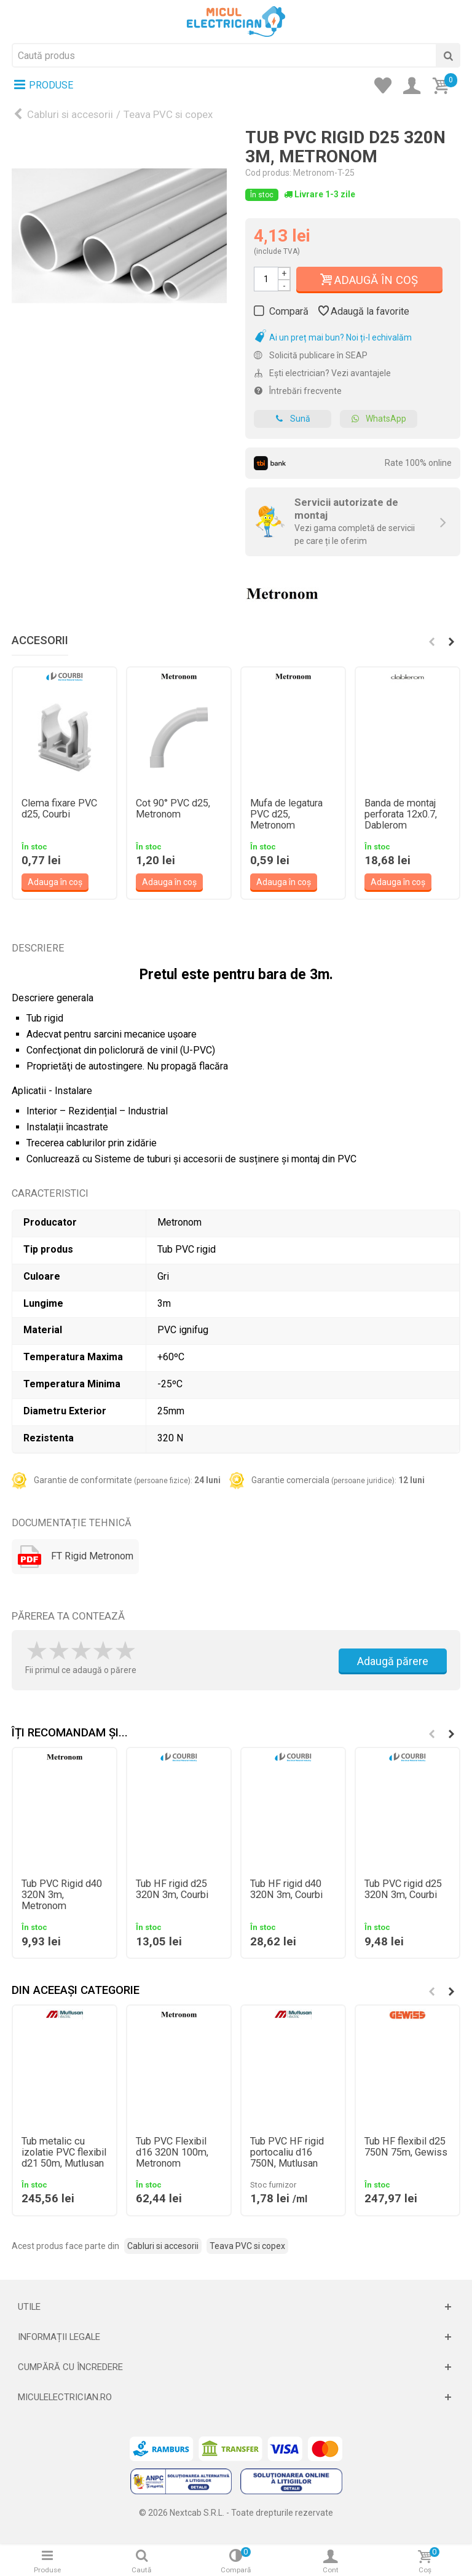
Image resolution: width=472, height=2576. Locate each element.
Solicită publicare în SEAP (311, 355)
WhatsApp (378, 418)
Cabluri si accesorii (70, 114)
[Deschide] (236, 2307)
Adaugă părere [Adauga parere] (392, 1661)
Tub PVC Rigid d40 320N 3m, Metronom (62, 1895)
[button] (451, 641)
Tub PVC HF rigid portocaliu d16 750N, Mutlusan (287, 2152)
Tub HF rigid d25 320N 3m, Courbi (172, 1889)
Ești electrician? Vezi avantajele (322, 373)
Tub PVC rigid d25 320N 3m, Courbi (403, 1889)
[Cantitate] (266, 279)
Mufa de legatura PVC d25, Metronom (286, 814)
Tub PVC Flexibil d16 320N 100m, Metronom (172, 2152)
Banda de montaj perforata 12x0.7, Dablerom (400, 814)
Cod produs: (268, 173)
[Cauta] (448, 55)
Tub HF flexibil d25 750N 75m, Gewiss (405, 2147)
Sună (292, 418)
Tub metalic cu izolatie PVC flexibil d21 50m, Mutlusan (64, 2152)
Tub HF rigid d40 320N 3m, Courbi (286, 1889)
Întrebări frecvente (298, 391)
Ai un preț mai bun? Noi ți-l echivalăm (333, 337)
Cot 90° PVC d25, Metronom (173, 809)
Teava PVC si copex (168, 114)
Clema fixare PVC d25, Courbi (59, 809)
